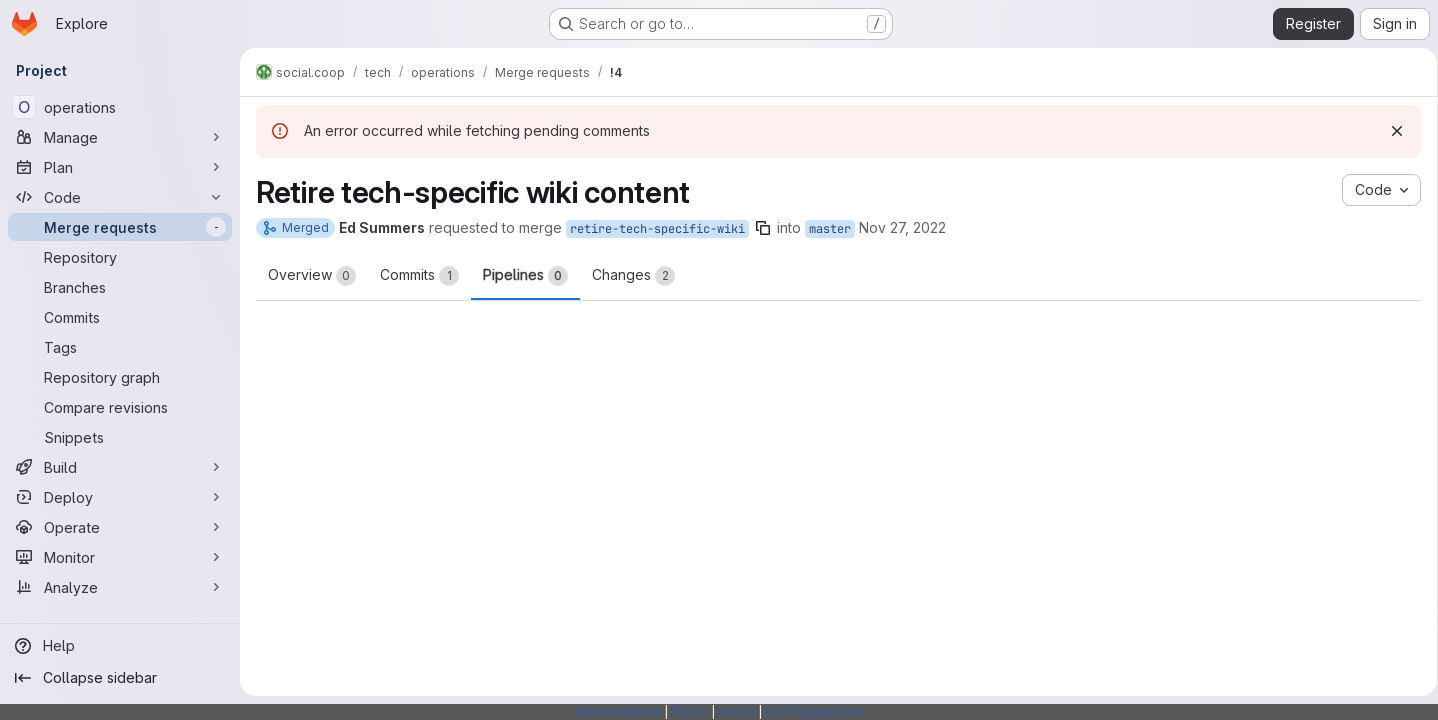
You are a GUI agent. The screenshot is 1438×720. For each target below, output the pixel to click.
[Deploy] (120, 497)
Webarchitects (618, 711)
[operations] (120, 107)
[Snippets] (120, 437)
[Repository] (120, 257)
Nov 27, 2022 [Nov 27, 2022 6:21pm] (902, 227)
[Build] (120, 467)
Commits (419, 276)
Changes (633, 276)
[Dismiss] (1390, 131)
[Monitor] (120, 557)
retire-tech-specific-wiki (657, 229)
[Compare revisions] (120, 407)
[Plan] (120, 167)
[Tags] (120, 347)
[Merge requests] (120, 227)
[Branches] (120, 287)
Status (736, 711)
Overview (312, 276)
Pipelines (525, 276)
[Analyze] (120, 587)
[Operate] (120, 527)
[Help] (120, 646)
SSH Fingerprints (814, 711)
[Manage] (120, 137)
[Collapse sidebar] (120, 678)
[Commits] (120, 317)
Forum (689, 711)
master (830, 229)
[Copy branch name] (763, 228)
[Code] (120, 197)
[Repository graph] (120, 377)
